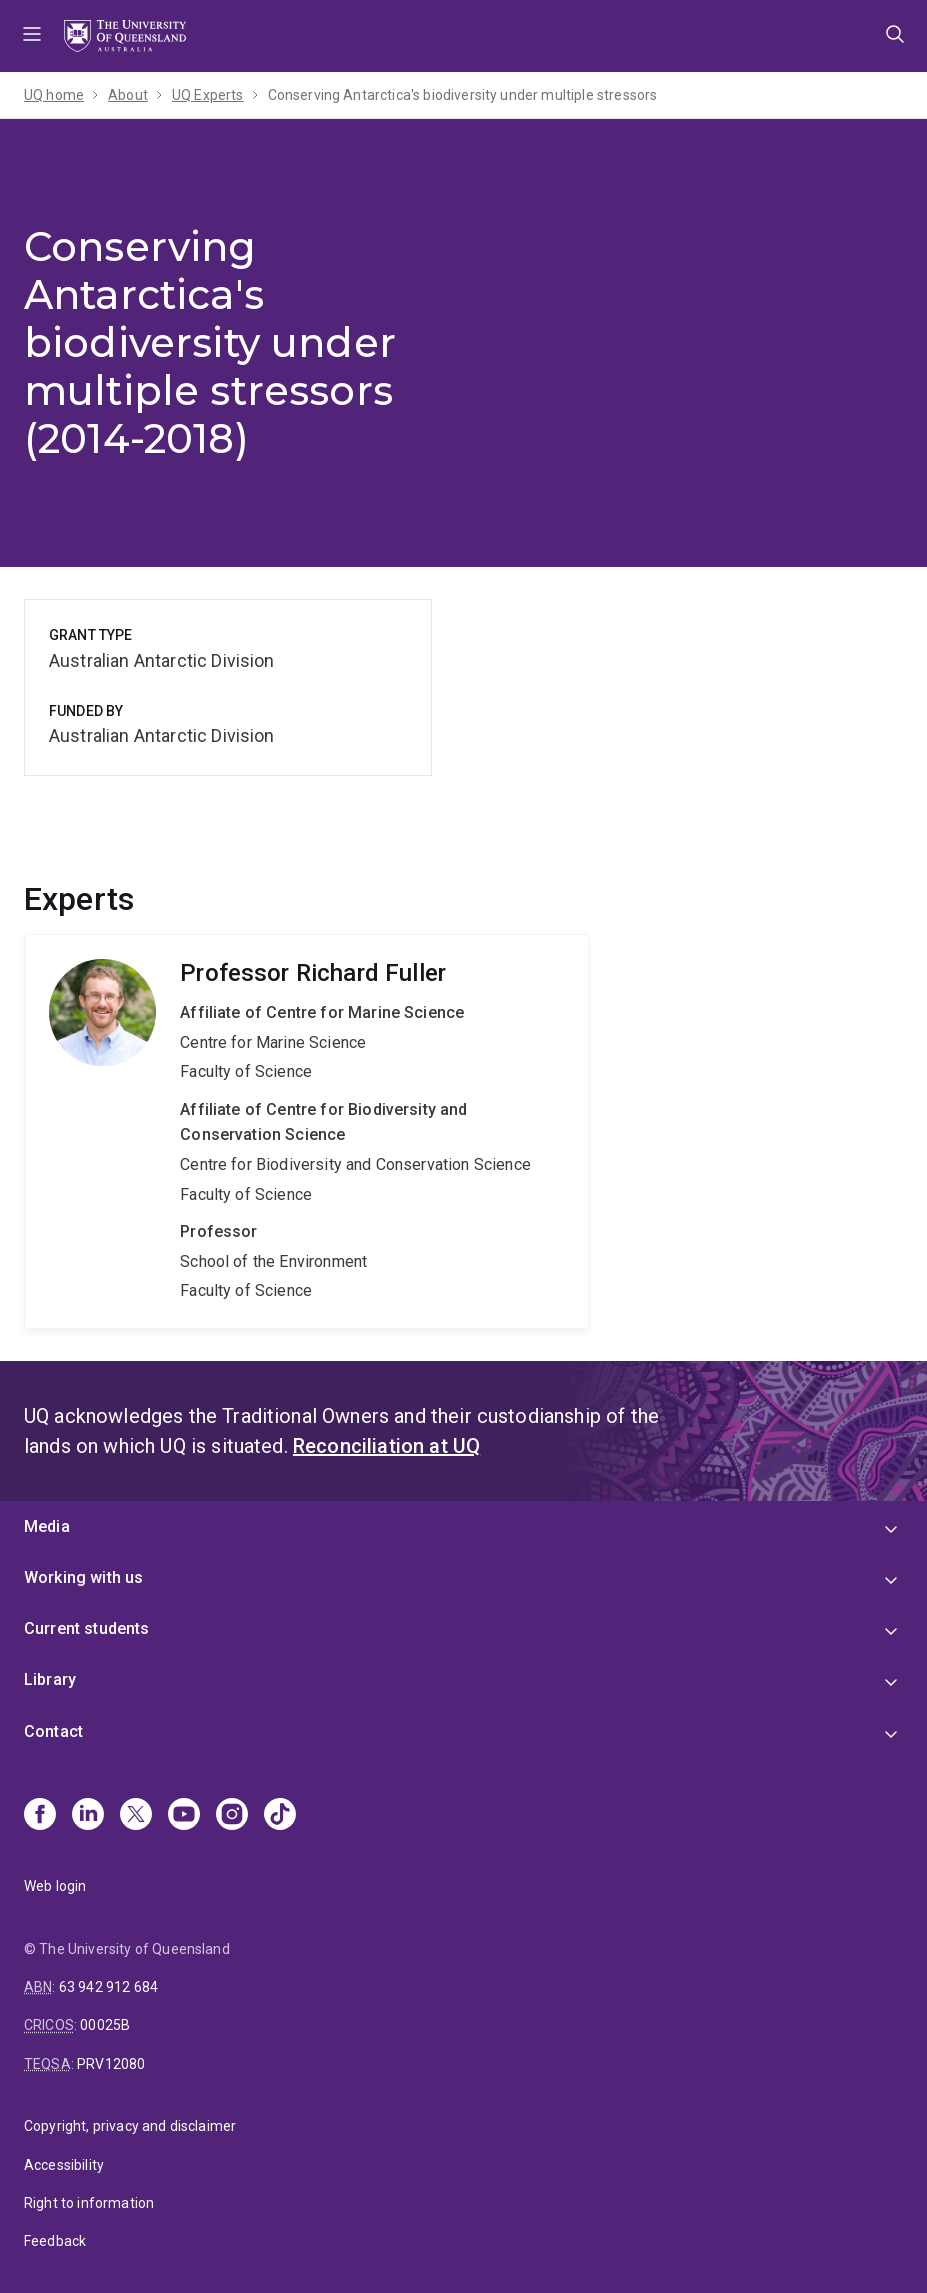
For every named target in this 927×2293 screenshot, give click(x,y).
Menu (32, 36)
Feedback (55, 2241)
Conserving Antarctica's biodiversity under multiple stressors (463, 95)
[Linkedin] (88, 1816)
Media (47, 1526)
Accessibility (64, 2165)
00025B (105, 2025)
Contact (53, 1731)
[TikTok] (280, 1816)
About (128, 95)
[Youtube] (184, 1816)
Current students (87, 1628)
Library (50, 1679)
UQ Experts (208, 95)
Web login (55, 1886)
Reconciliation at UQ (386, 1446)
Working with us (83, 1577)
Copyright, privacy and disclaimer (130, 2126)
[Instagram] (232, 1816)
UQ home (54, 95)
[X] (136, 1816)
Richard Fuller (306, 1131)
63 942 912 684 (108, 1987)
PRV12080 (111, 2064)
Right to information (89, 2203)
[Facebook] (40, 1816)
